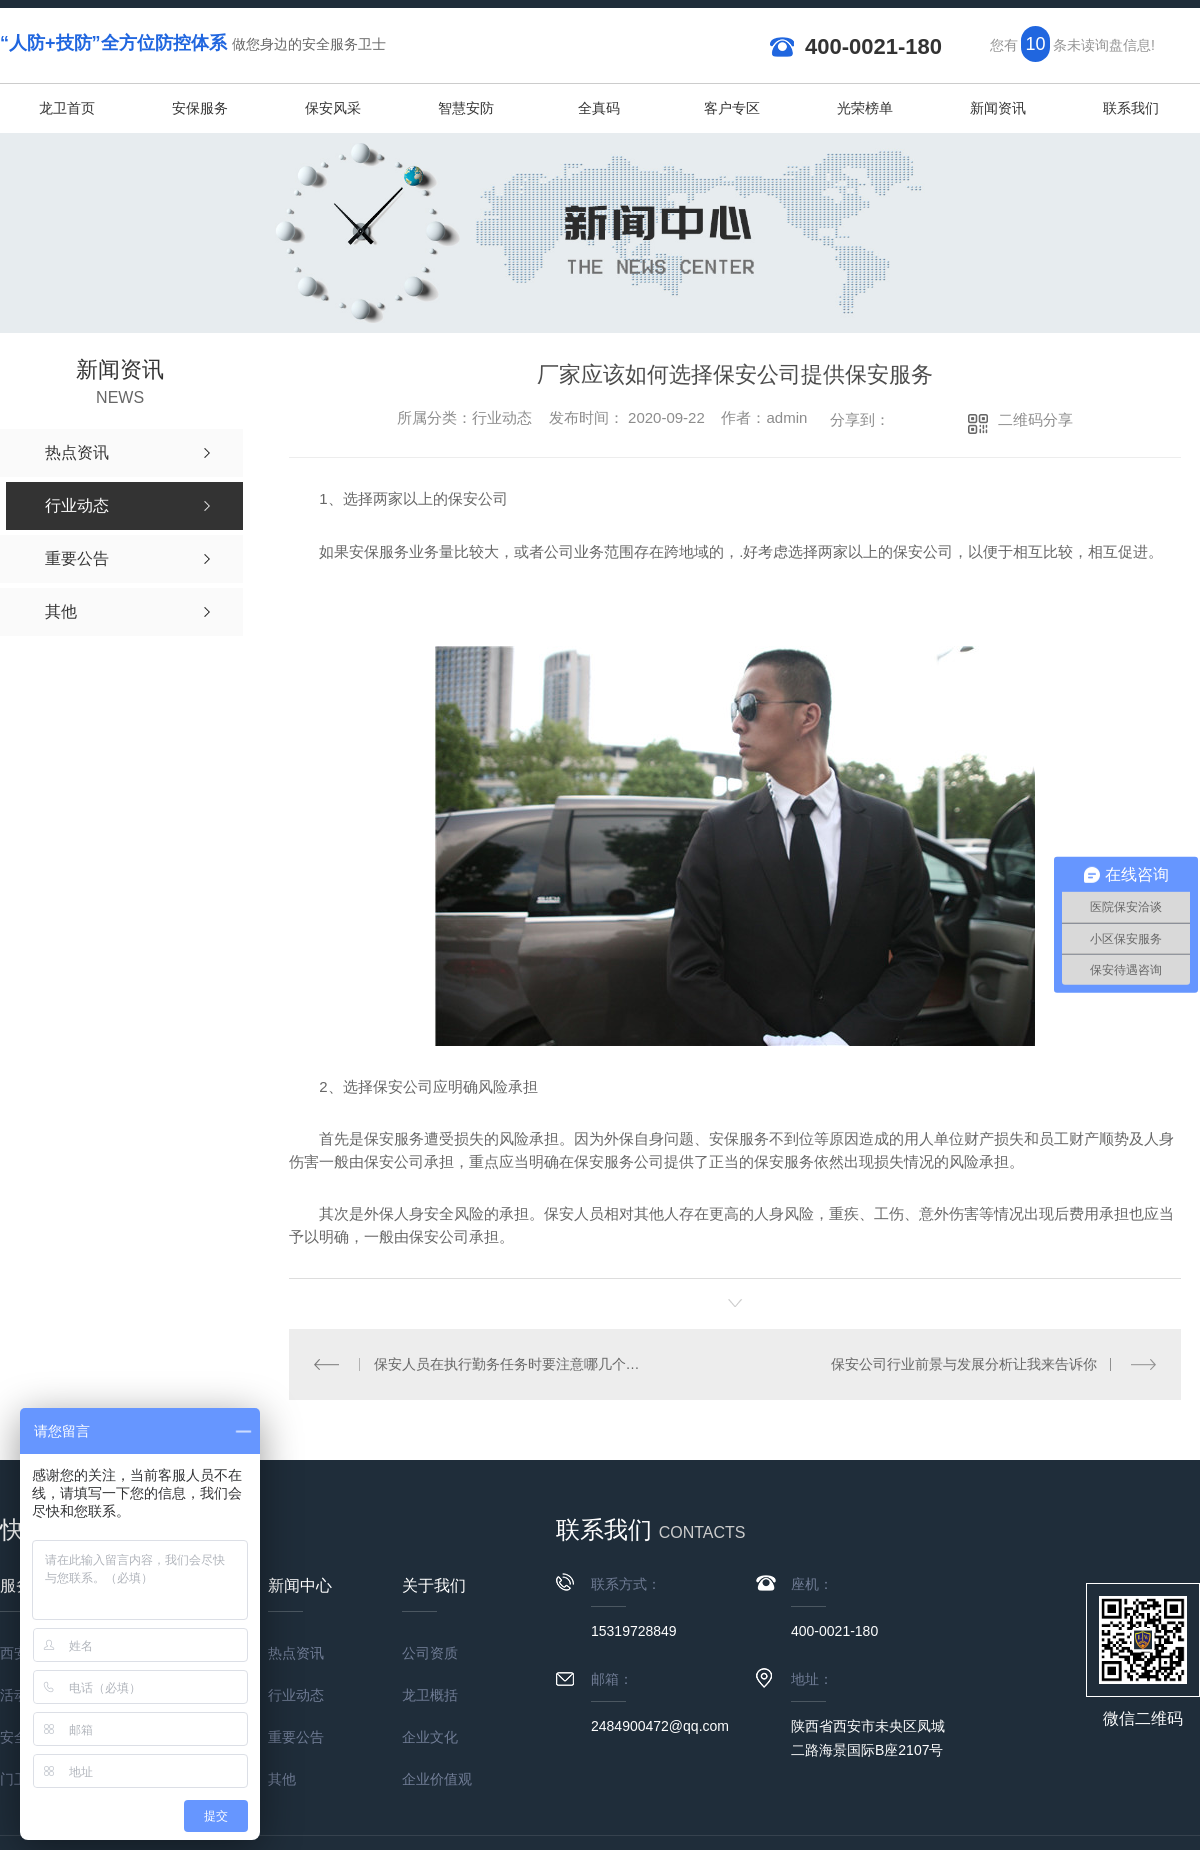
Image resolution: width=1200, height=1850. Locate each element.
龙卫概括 (430, 1695)
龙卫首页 (67, 108)
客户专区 (732, 108)
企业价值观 (437, 1779)
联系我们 (1131, 108)
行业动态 (296, 1695)
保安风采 (333, 108)
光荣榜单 (865, 108)
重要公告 (296, 1737)
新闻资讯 (998, 108)
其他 (282, 1779)
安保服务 (200, 108)
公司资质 (430, 1653)
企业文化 (430, 1737)
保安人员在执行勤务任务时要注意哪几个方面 (512, 1364)
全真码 (599, 108)
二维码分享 (1035, 419)
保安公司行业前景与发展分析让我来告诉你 (964, 1364)
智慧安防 (466, 108)
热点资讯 (296, 1653)
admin (786, 417)
